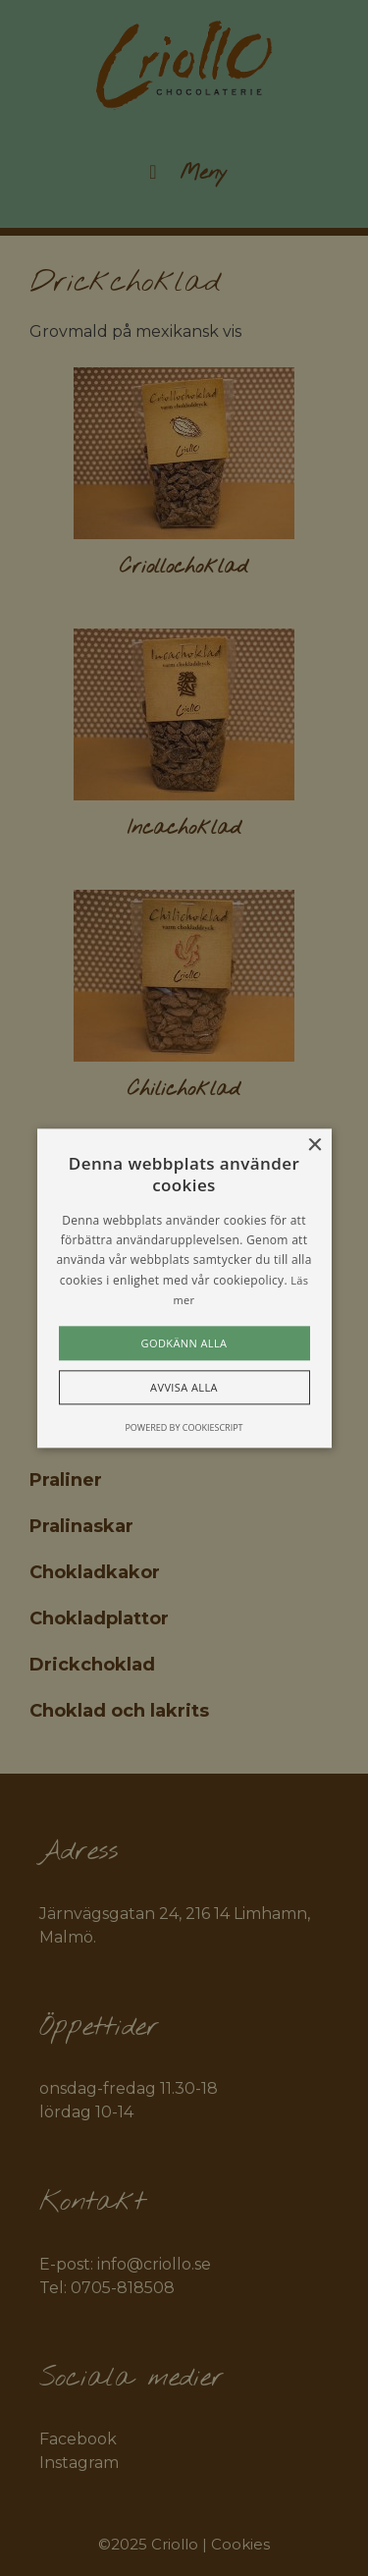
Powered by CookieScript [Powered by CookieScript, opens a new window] (183, 1427)
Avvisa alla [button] (184, 1387)
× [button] (314, 1145)
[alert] (184, 1288)
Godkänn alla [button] (184, 1343)
